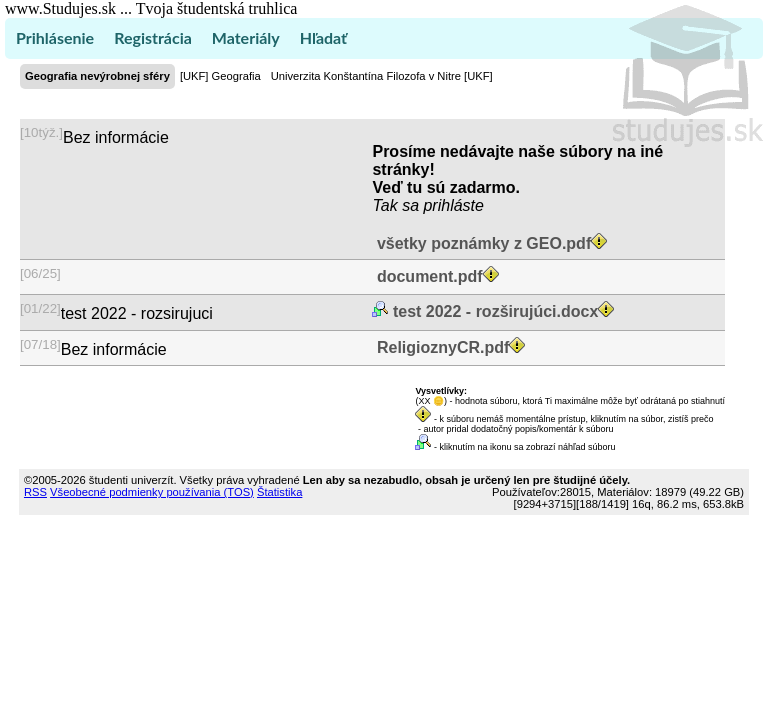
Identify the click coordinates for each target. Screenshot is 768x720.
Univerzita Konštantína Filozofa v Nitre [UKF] (382, 76)
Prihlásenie (55, 37)
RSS (35, 492)
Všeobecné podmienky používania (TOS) (152, 492)
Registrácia (153, 37)
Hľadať (323, 37)
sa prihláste (443, 205)
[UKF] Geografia (220, 76)
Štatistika (279, 492)
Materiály (246, 37)
